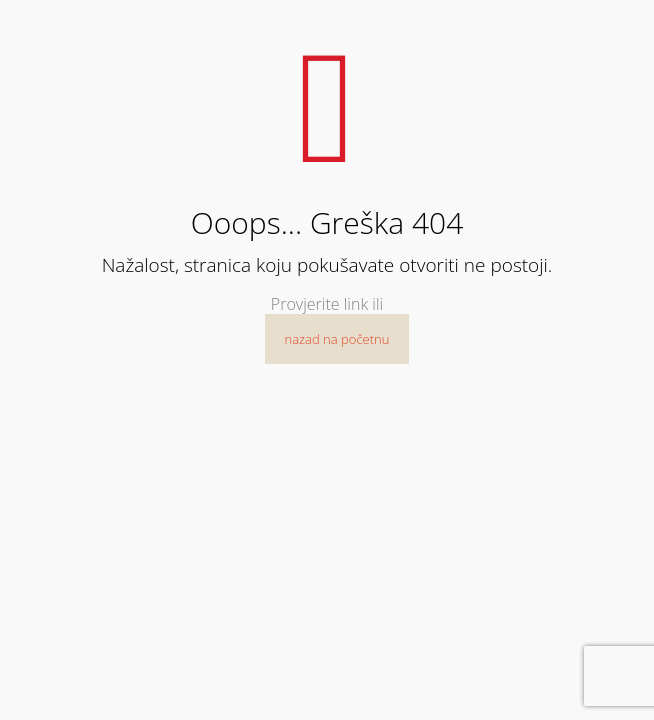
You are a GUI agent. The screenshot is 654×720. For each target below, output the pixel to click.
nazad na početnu (337, 339)
